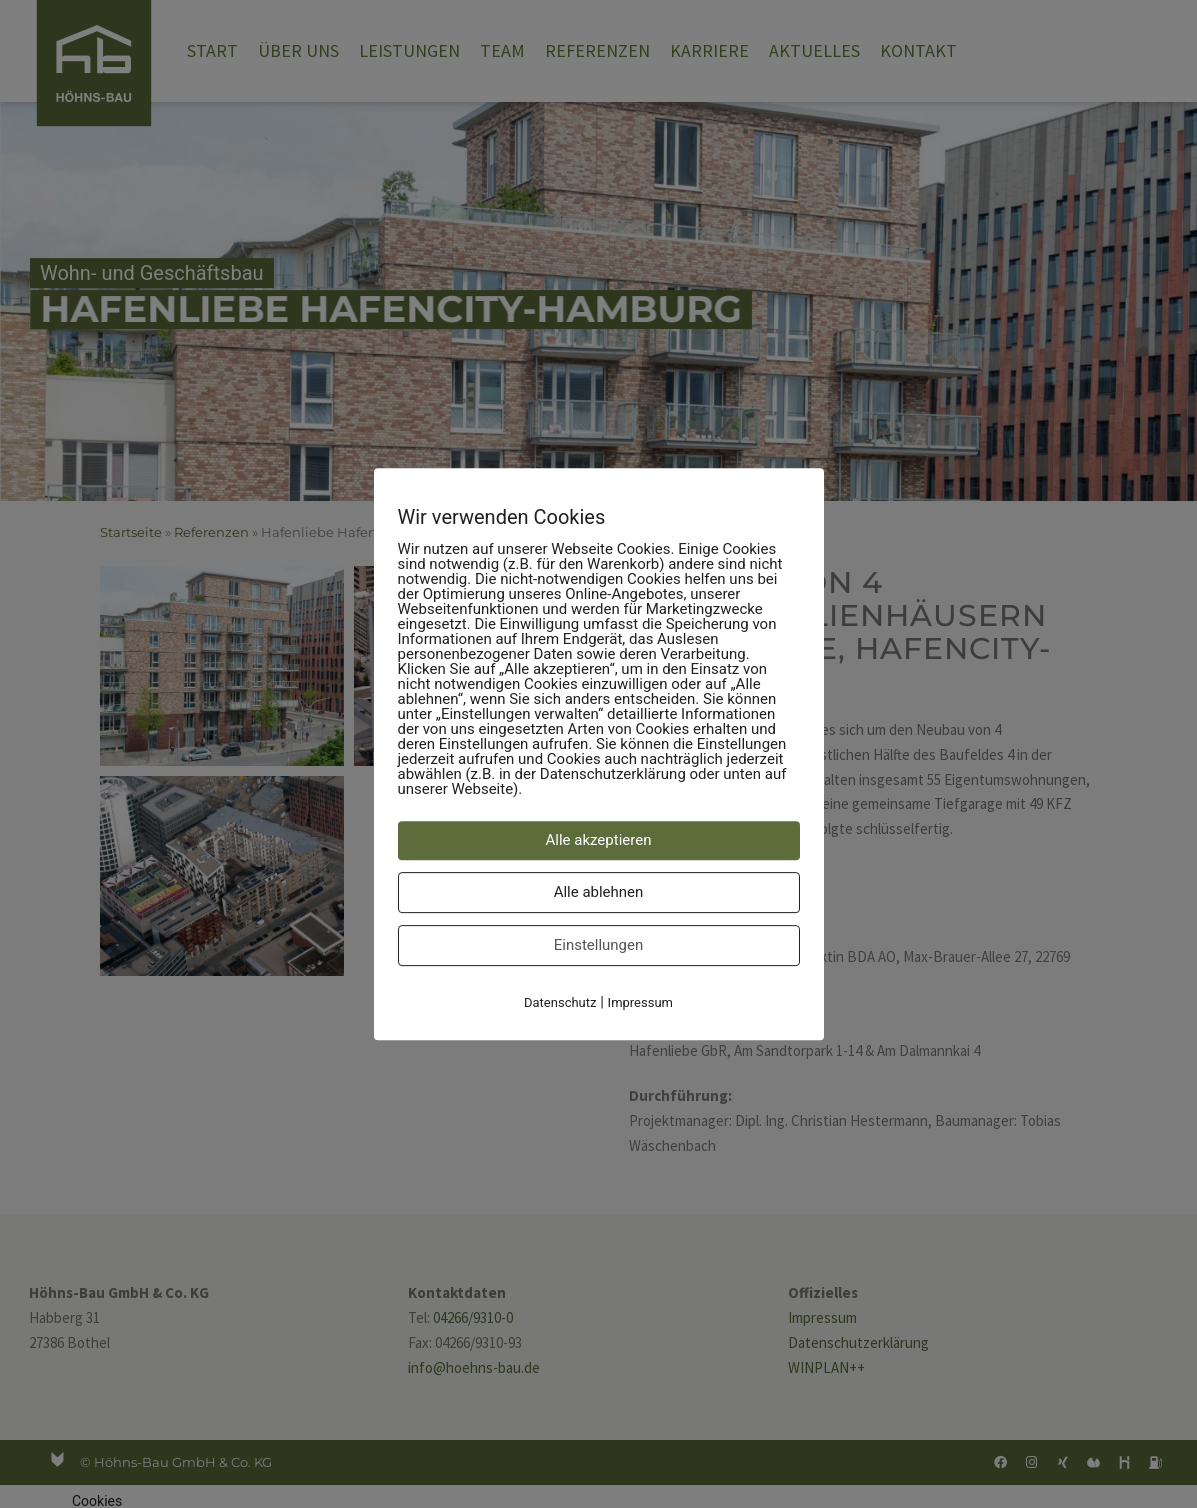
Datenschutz (560, 1002)
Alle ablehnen (599, 892)
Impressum (640, 1002)
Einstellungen (599, 945)
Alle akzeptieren (599, 840)
